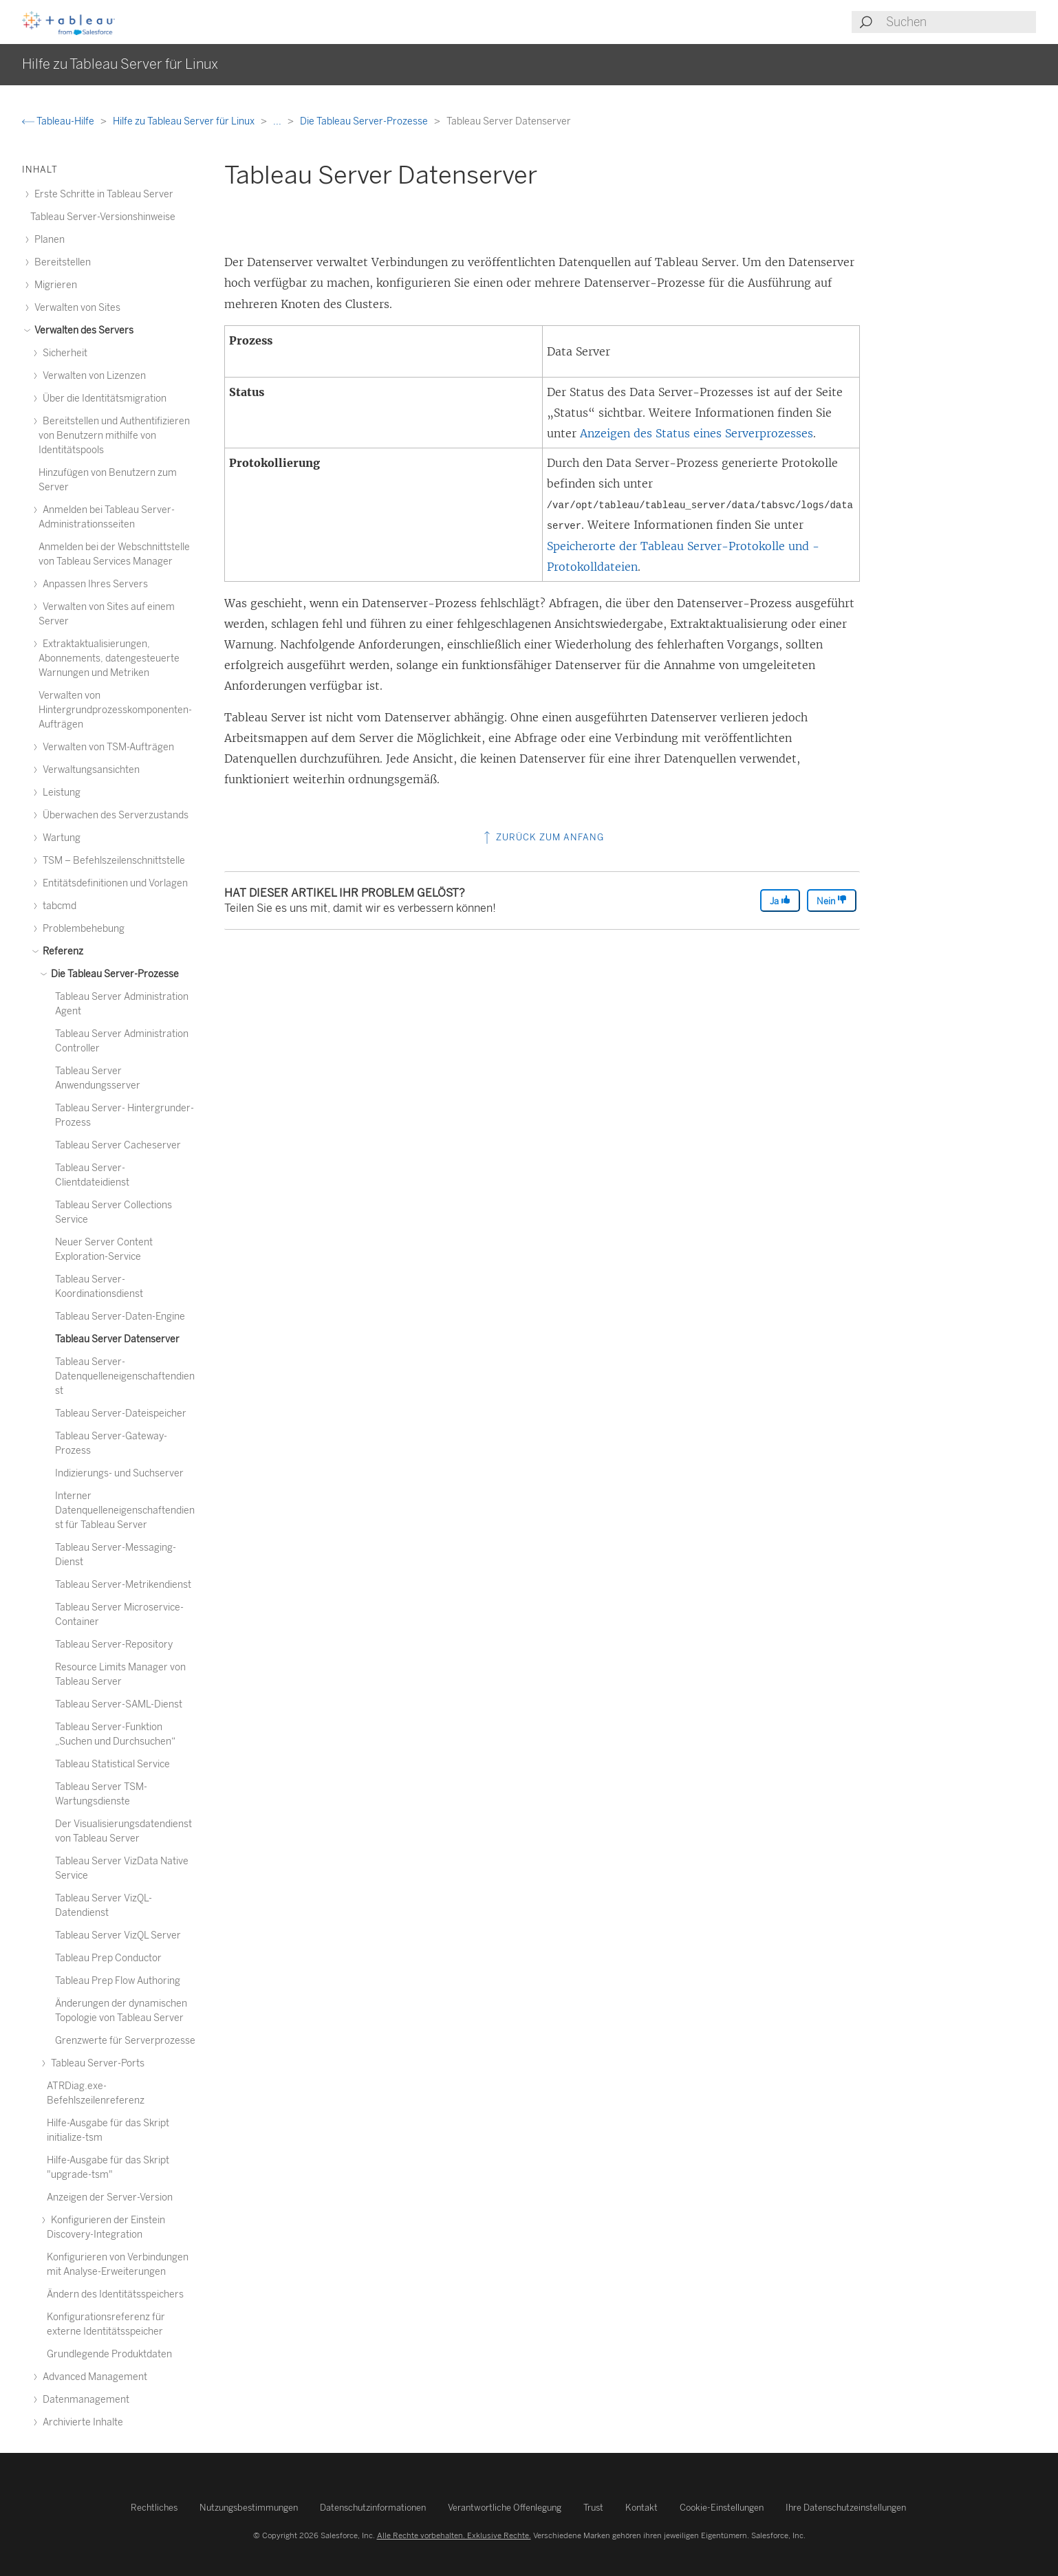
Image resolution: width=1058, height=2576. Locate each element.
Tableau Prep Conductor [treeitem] (108, 1958)
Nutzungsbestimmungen (248, 2507)
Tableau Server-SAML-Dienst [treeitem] (118, 1704)
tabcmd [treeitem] (57, 906)
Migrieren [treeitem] (53, 285)
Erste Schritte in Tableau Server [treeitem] (101, 194)
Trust (593, 2507)
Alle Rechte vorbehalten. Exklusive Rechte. (454, 2535)
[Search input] (960, 22)
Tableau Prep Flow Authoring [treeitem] (117, 1981)
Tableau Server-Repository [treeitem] (114, 1644)
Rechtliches (154, 2507)
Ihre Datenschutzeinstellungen (846, 2507)
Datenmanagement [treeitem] (84, 2399)
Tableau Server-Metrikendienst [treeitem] (123, 1585)
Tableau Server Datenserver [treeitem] (117, 1339)
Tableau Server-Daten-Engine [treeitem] (120, 1316)
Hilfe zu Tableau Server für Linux (185, 121)
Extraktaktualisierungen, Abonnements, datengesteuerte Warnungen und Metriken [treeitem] (109, 658)
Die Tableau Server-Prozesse (365, 121)
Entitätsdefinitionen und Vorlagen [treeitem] (113, 883)
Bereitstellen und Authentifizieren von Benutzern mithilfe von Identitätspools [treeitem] (114, 435)
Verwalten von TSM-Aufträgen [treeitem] (106, 747)
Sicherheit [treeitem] (63, 353)
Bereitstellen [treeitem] (60, 262)
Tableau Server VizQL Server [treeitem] (118, 1935)
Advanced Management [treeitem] (93, 2377)
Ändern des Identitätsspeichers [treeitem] (115, 2294)
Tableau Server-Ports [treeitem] (95, 2063)
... (278, 121)
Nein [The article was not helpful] (832, 900)
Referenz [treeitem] (61, 951)
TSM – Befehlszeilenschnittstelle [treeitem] (112, 860)
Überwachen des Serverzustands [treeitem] (113, 815)
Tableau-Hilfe (59, 121)
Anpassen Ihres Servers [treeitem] (93, 584)
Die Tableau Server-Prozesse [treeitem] (113, 974)
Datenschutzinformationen (373, 2507)
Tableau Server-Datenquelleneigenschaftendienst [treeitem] (125, 1376)
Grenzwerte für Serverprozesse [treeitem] (125, 2040)
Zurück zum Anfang (542, 837)
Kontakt (641, 2507)
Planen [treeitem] (47, 239)
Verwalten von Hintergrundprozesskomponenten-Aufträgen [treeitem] (115, 710)
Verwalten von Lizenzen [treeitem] (92, 376)
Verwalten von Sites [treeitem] (75, 308)
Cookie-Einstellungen (722, 2507)
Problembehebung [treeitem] (82, 929)
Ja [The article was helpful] (780, 900)
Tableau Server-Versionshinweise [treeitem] (102, 217)
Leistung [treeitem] (59, 792)
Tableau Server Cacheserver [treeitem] (118, 1145)
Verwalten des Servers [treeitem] (81, 330)
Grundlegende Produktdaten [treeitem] (109, 2354)
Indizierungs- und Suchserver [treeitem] (119, 1473)
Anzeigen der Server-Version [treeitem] (110, 2197)
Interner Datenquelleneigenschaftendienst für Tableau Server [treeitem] (125, 1510)
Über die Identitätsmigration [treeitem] (102, 398)
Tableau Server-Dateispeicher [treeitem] (120, 1413)
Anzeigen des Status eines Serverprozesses (696, 433)
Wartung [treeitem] (59, 838)
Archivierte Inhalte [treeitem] (81, 2422)
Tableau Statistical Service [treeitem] (112, 1764)
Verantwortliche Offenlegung (504, 2507)
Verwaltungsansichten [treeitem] (89, 770)
